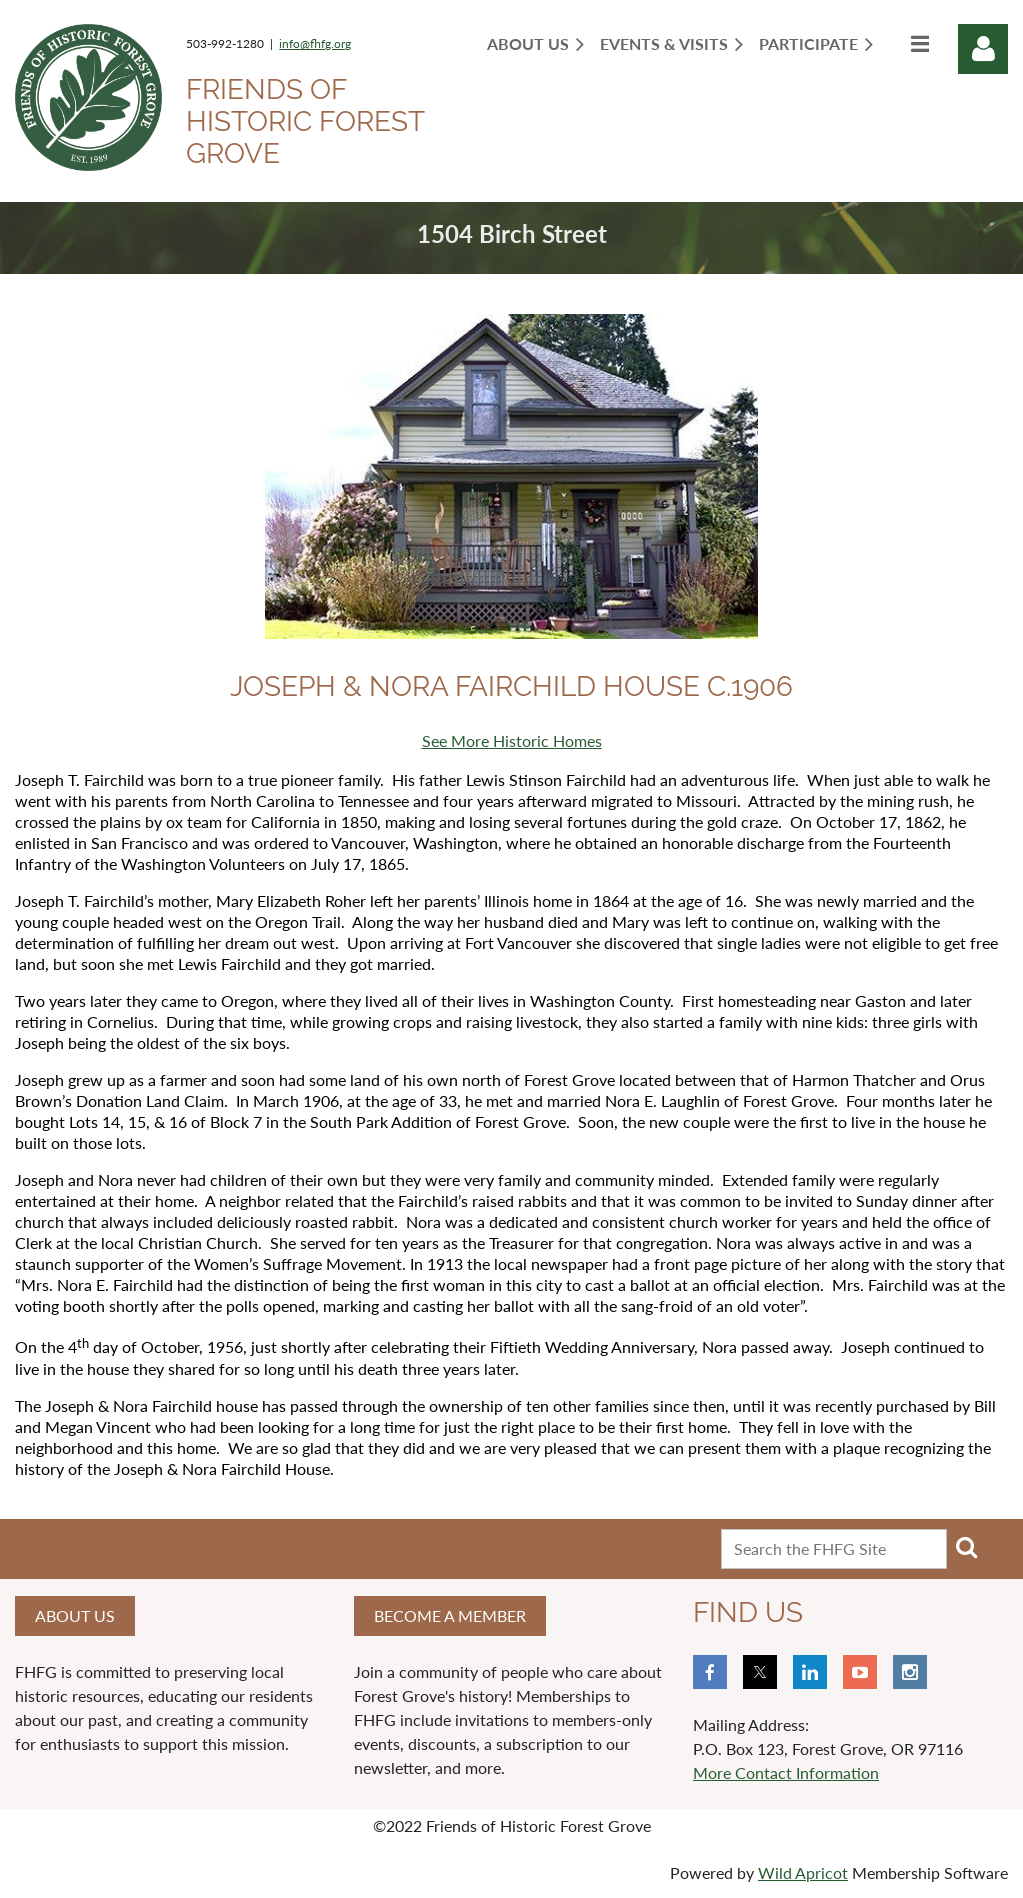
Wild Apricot (803, 1872)
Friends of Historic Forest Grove (305, 121)
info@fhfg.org (315, 43)
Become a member (450, 1615)
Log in (983, 49)
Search (966, 1547)
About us (75, 1615)
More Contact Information (786, 1772)
